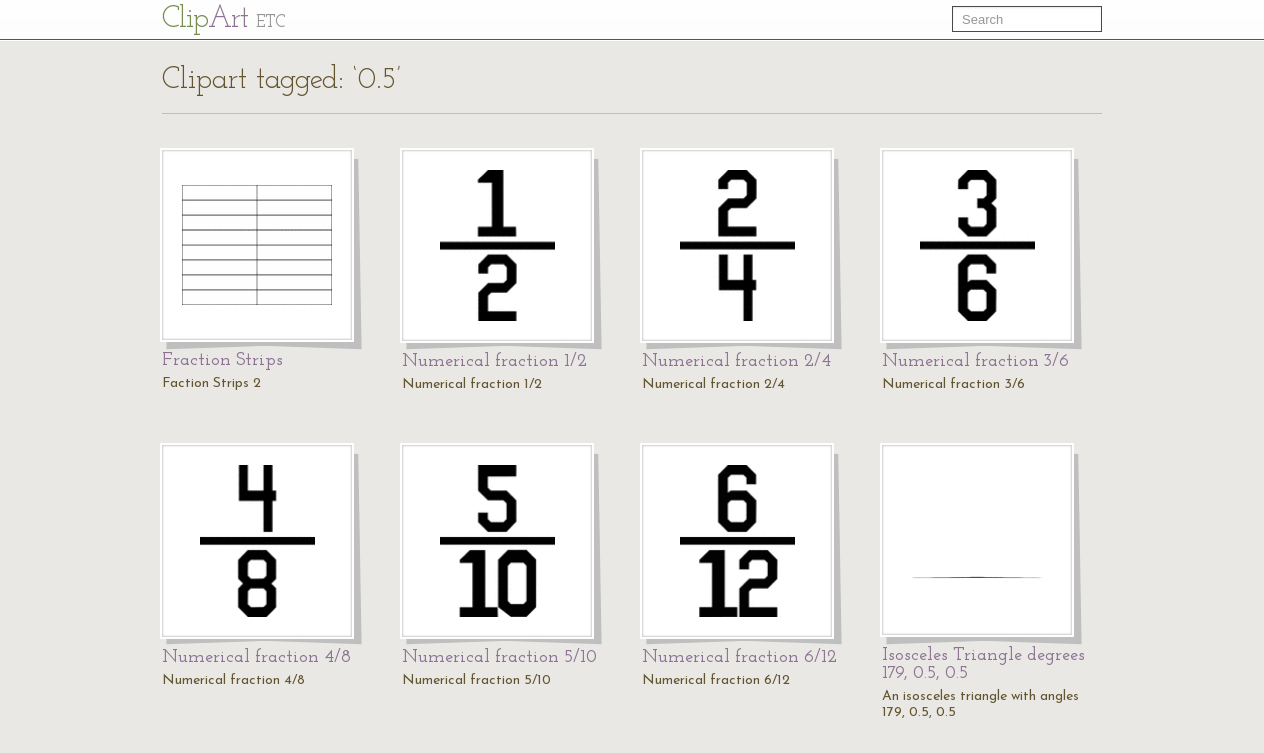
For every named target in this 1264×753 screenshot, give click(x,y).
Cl (223, 19)
